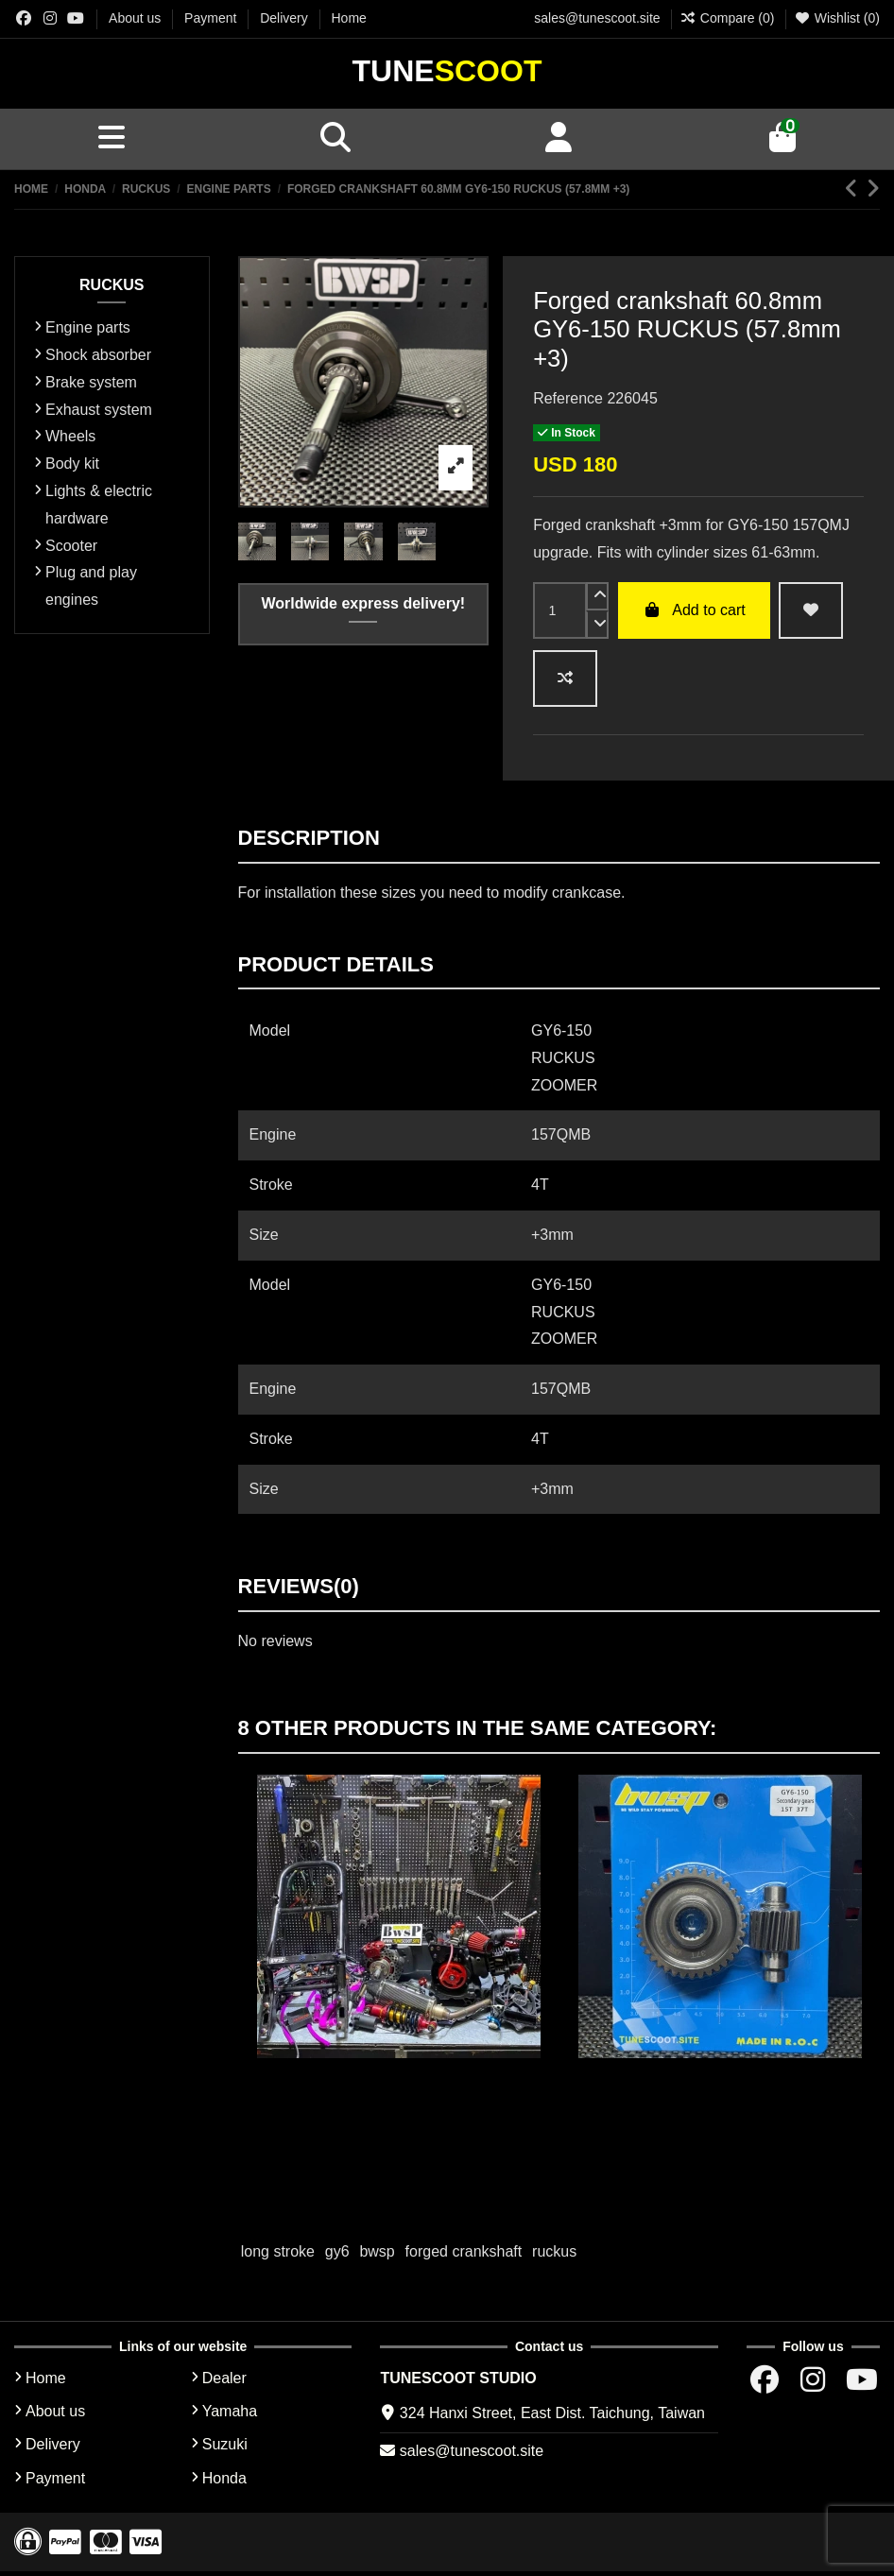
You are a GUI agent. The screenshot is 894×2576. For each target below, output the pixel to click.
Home (349, 18)
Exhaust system (98, 413)
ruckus (554, 2256)
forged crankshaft (464, 2256)
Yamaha (229, 2416)
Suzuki (225, 2449)
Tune (447, 71)
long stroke (278, 2256)
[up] (597, 600)
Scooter (71, 549)
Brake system (91, 386)
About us (136, 18)
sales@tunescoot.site (597, 18)
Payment (212, 18)
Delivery (285, 18)
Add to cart (694, 614)
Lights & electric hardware (98, 508)
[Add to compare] (565, 683)
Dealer (224, 2382)
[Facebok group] (23, 18)
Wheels (70, 441)
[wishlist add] (811, 614)
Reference (568, 402)
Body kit (72, 468)
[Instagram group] (50, 18)
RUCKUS (111, 289)
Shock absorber (98, 359)
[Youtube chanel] (75, 18)
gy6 (337, 2256)
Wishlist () (837, 18)
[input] (560, 614)
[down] (597, 628)
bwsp (376, 2256)
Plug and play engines (91, 590)
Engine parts (87, 332)
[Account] (559, 141)
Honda (224, 2482)
